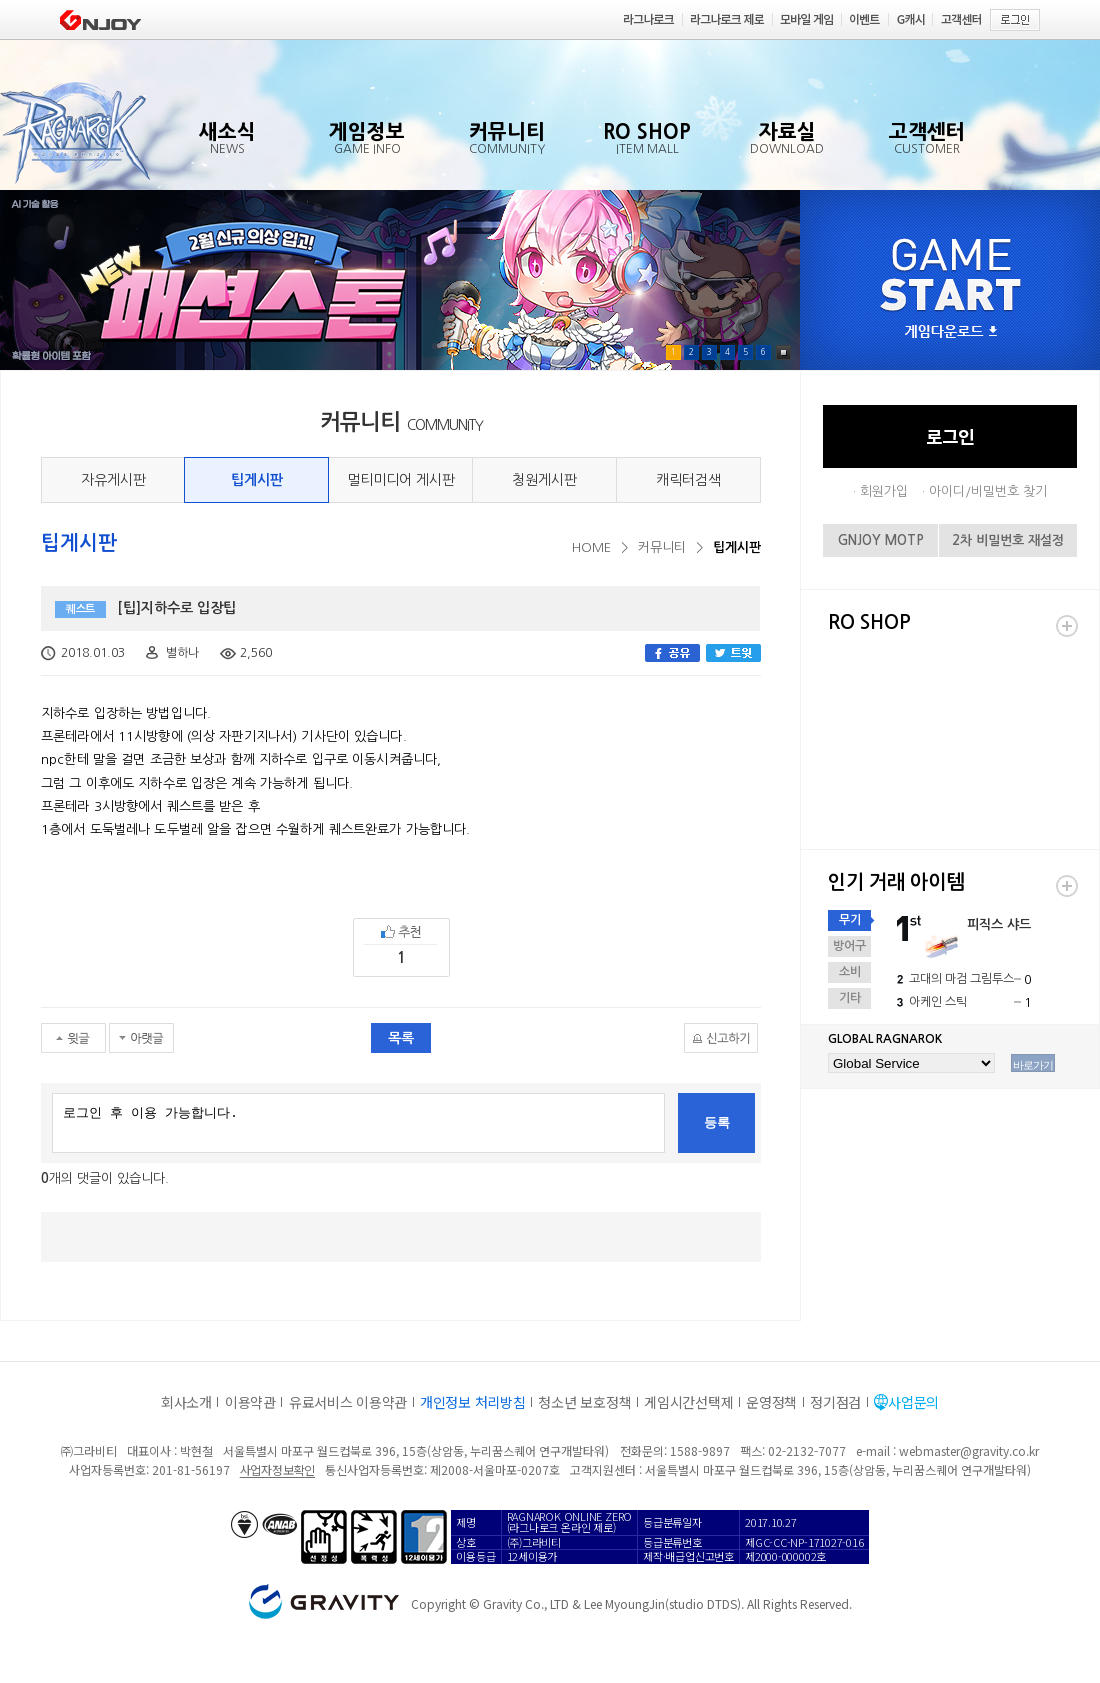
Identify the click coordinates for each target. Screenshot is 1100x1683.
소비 (850, 972)
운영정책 (771, 1402)
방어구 (849, 946)
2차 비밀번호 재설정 (1008, 540)
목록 (401, 1038)
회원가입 (884, 491)
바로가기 (1033, 1065)
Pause (783, 352)
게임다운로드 (951, 332)
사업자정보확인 (277, 1469)
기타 (850, 998)
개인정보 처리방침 (472, 1402)
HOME (591, 547)
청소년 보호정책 (584, 1402)
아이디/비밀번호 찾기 (988, 491)
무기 (850, 920)
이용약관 (250, 1402)
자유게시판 (113, 480)
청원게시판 (544, 480)
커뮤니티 (662, 547)
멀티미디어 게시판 (401, 480)
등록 (717, 1122)
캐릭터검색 (688, 480)
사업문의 (913, 1402)
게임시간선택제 (688, 1402)
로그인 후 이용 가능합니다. (358, 1123)
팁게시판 (257, 480)
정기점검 (835, 1402)
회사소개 (186, 1402)
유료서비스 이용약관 (348, 1402)
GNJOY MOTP (881, 540)
